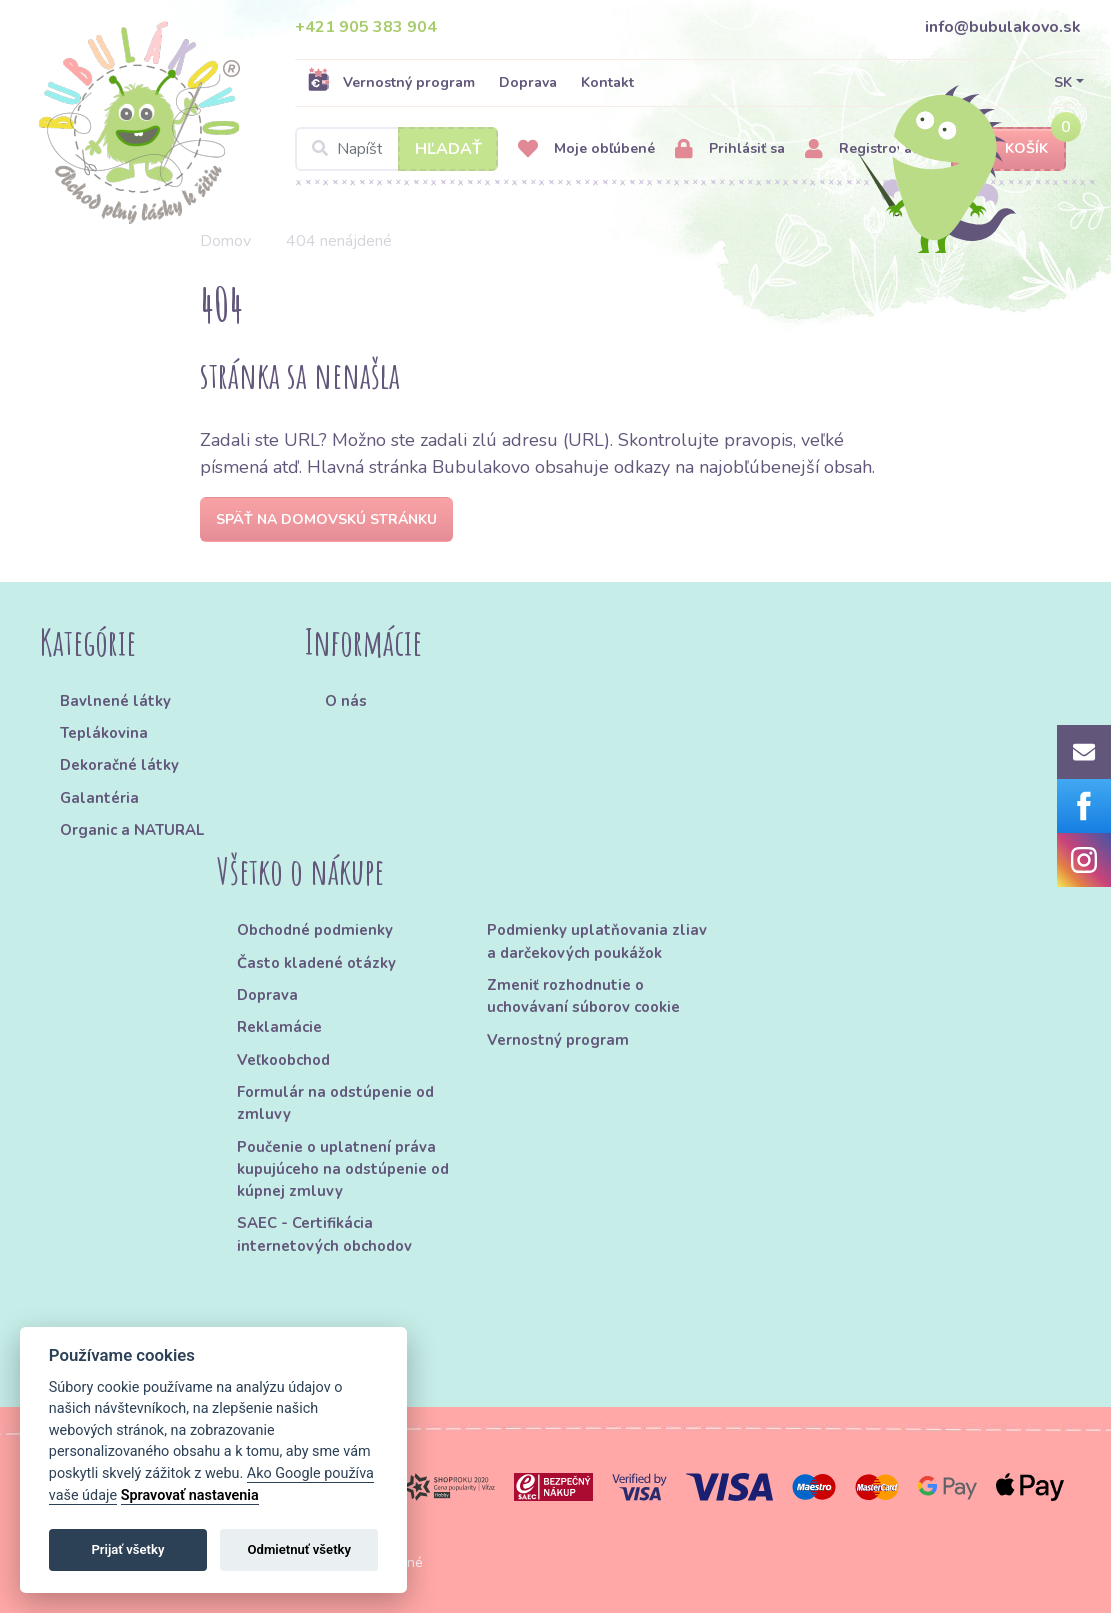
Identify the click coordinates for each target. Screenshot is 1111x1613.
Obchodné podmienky (315, 930)
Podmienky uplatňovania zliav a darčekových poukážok (597, 941)
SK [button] (1063, 82)
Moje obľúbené (586, 149)
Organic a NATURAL (132, 830)
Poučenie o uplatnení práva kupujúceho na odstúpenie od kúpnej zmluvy (343, 1169)
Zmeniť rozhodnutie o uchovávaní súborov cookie (583, 996)
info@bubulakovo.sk (1003, 27)
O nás (346, 701)
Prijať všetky (127, 1549)
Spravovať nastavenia (190, 1495)
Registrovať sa (870, 149)
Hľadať (448, 149)
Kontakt (607, 82)
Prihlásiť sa (730, 149)
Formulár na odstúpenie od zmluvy (335, 1103)
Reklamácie (279, 1027)
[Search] (396, 149)
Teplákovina (104, 733)
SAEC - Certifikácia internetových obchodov (324, 1234)
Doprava (528, 82)
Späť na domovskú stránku (326, 519)
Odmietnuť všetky (299, 1549)
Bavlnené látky (115, 701)
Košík (1009, 149)
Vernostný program (391, 82)
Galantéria (99, 798)
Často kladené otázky (316, 963)
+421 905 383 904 (366, 27)
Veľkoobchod (283, 1060)
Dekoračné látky (119, 765)
